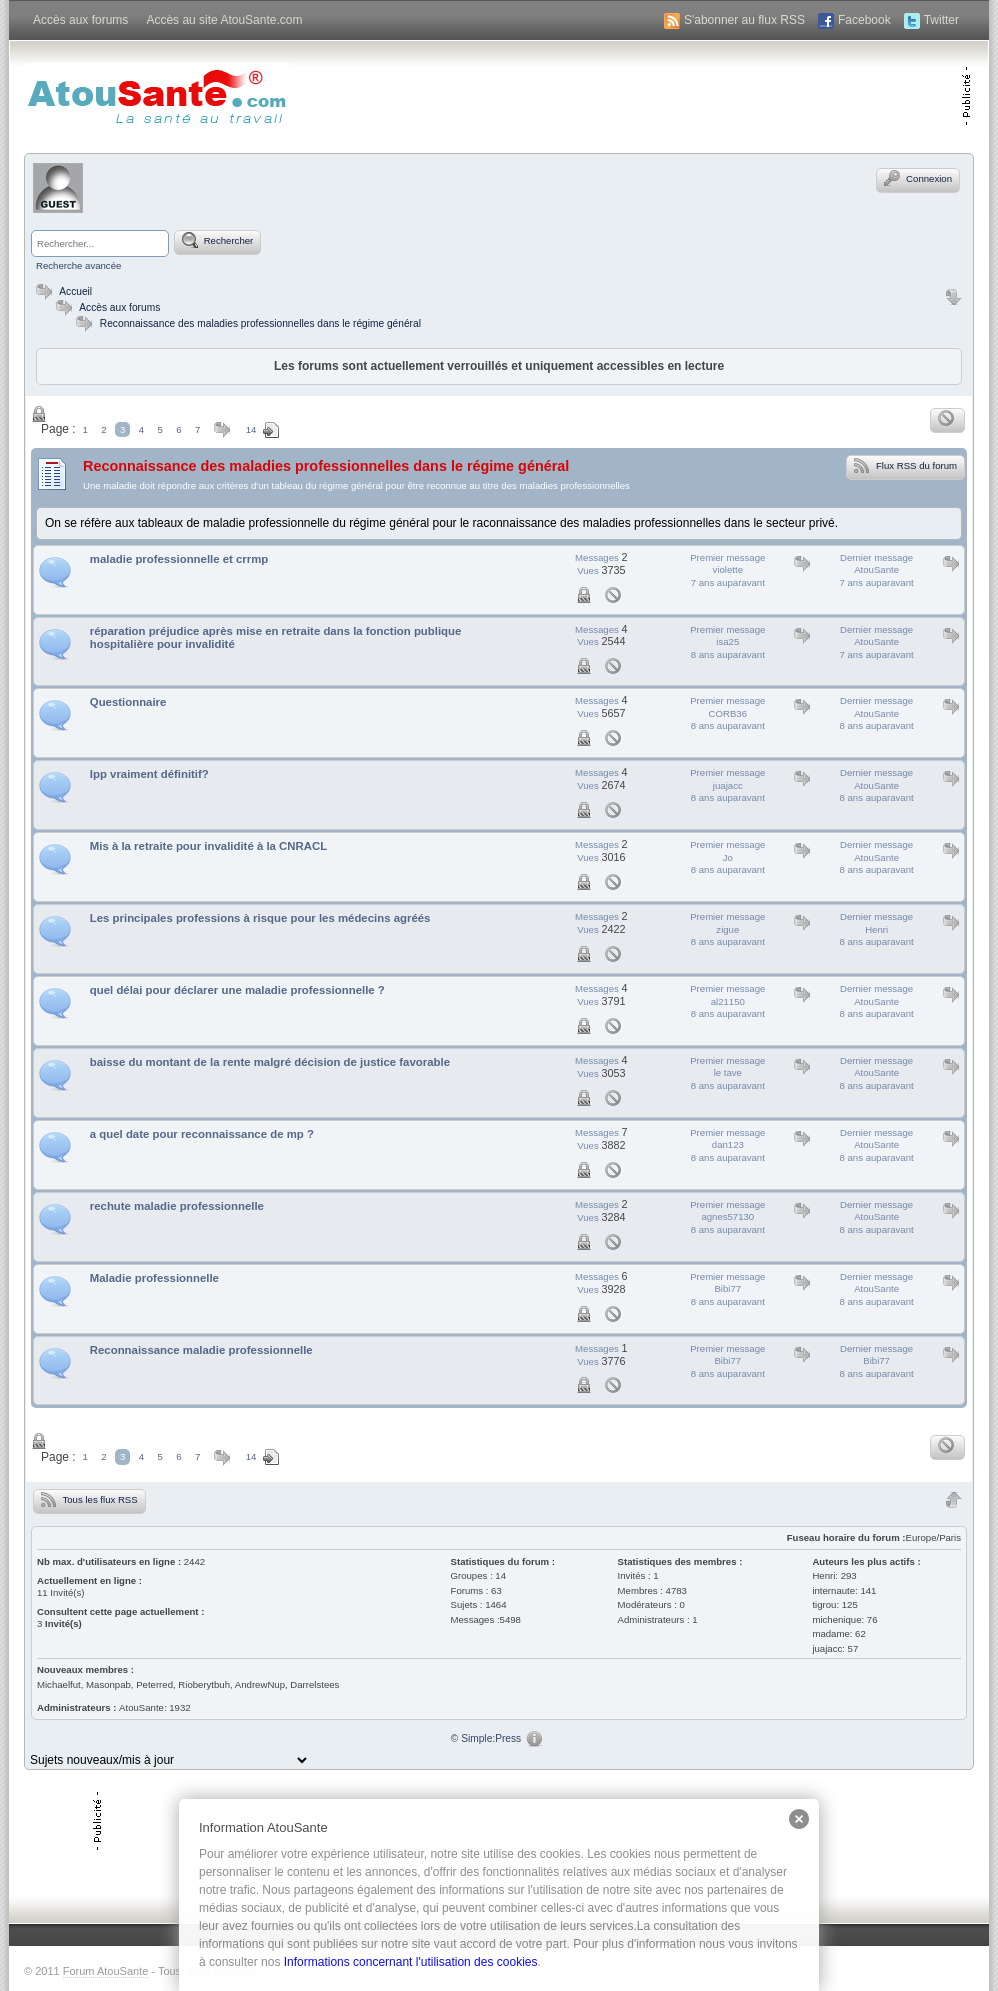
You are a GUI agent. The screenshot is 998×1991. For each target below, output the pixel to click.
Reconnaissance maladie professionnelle (201, 1350)
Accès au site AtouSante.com (224, 20)
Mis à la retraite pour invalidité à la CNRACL (208, 846)
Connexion (918, 178)
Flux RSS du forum (905, 465)
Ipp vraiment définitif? (149, 774)
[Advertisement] (727, 95)
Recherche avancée (78, 265)
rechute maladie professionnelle (177, 1206)
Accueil (61, 291)
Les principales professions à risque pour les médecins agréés (260, 918)
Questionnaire (128, 702)
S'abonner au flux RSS (744, 20)
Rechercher (217, 240)
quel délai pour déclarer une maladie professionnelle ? (237, 990)
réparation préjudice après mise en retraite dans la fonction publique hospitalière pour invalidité (276, 638)
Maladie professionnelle (154, 1278)
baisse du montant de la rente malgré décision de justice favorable (270, 1062)
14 (251, 429)
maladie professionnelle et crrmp (179, 559)
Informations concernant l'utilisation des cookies (411, 1962)
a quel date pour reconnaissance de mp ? (202, 1134)
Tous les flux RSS (89, 1499)
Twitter (941, 20)
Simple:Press (491, 1738)
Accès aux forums (80, 20)
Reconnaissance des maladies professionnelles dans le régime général (260, 323)
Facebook (864, 20)
